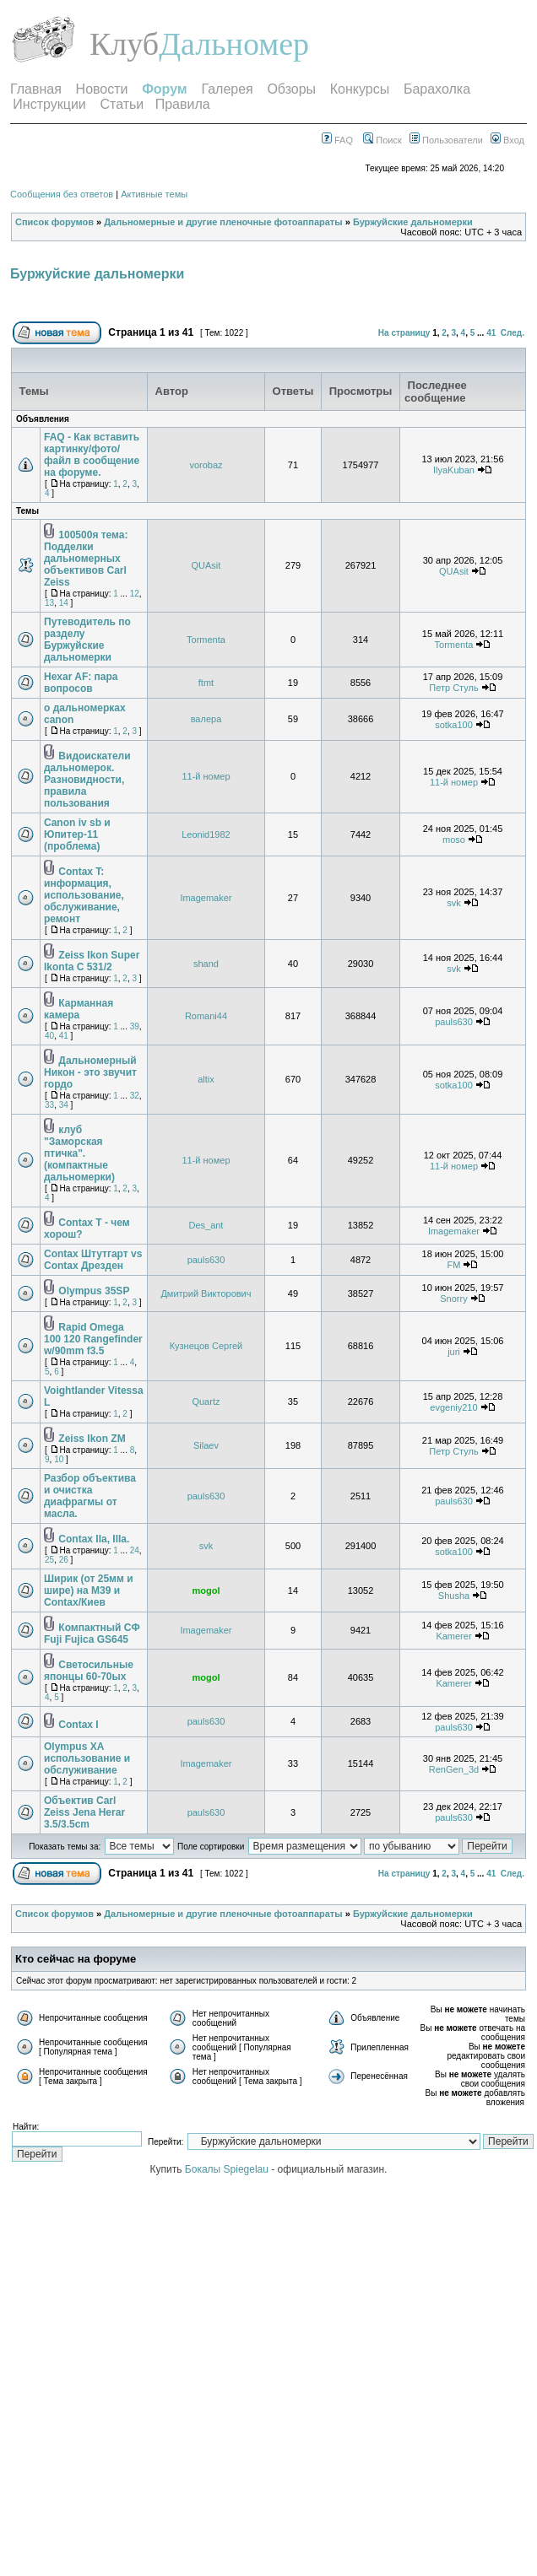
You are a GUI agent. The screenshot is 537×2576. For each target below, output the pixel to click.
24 (134, 1550)
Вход (507, 140)
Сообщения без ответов (61, 194)
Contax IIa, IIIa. (93, 1539)
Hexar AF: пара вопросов (81, 682)
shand (206, 964)
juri (454, 1352)
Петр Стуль (453, 688)
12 (134, 593)
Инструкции (49, 104)
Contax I (78, 1725)
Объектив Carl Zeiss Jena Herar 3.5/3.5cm (84, 1812)
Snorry (453, 1298)
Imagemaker (205, 898)
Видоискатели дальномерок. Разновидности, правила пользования (87, 779)
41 (491, 333)
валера (206, 719)
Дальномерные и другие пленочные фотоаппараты (223, 222)
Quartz (206, 1401)
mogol (206, 1590)
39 (134, 1026)
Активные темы (154, 194)
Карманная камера (78, 1009)
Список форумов (54, 222)
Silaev (206, 1445)
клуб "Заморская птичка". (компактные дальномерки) (79, 1153)
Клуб (124, 44)
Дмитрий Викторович (205, 1293)
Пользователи (446, 140)
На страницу (404, 333)
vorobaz (205, 465)
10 (58, 1459)
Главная (36, 89)
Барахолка (437, 89)
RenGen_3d (454, 1769)
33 (49, 1105)
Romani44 (206, 1016)
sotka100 (454, 725)
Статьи (122, 104)
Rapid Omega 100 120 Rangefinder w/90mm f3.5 (93, 1339)
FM (454, 1265)
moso (453, 839)
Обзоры (291, 89)
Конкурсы (359, 89)
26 (63, 1559)
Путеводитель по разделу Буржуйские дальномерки (87, 639)
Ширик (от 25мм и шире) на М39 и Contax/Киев (88, 1590)
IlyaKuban (454, 470)
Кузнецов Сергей (206, 1346)
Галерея (226, 89)
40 (49, 1035)
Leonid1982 (206, 834)
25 (49, 1559)
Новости (102, 89)
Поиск (382, 140)
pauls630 (454, 1022)
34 (63, 1105)
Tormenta (206, 640)
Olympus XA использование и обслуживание (87, 1758)
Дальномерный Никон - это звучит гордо (90, 1072)
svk (454, 903)
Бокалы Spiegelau (228, 2169)
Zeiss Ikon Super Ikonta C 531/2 (91, 961)
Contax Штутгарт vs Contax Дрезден (93, 1260)
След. (512, 333)
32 (134, 1095)
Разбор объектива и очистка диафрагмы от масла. (90, 1496)
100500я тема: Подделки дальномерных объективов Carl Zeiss (86, 558)
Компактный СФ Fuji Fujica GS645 (92, 1633)
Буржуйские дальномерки (413, 222)
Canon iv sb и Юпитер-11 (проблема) (77, 834)
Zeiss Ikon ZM (91, 1439)
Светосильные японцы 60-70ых (88, 1670)
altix (206, 1079)
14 (63, 603)
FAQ (337, 140)
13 (49, 603)
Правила (182, 104)
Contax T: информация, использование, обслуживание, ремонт (84, 895)
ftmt (206, 683)
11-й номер (206, 776)
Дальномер (234, 44)
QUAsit (206, 565)
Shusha (453, 1595)
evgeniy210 (453, 1407)
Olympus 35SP (93, 1291)
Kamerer (453, 1636)
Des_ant (205, 1225)
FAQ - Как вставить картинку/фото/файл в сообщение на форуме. (91, 454)
